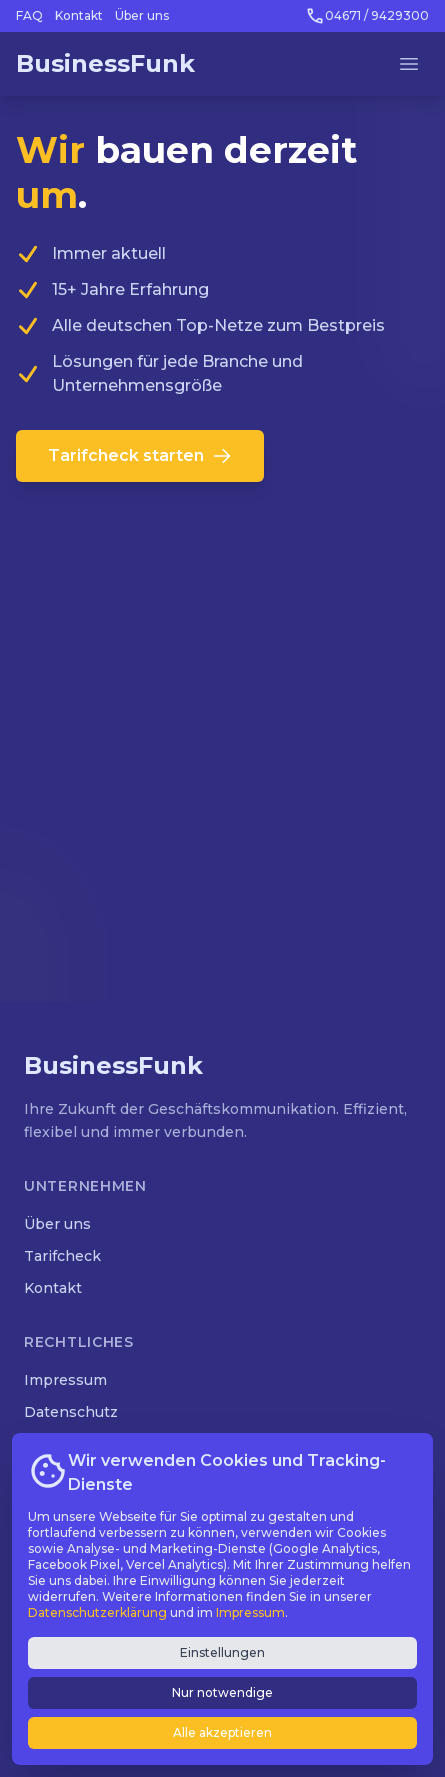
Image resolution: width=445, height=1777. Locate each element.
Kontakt (79, 15)
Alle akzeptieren (222, 1732)
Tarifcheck (62, 1256)
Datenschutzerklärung (97, 1612)
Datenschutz (71, 1412)
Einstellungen (222, 1652)
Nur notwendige (222, 1692)
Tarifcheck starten (140, 456)
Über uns (142, 15)
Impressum (65, 1380)
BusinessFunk (105, 63)
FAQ (29, 15)
